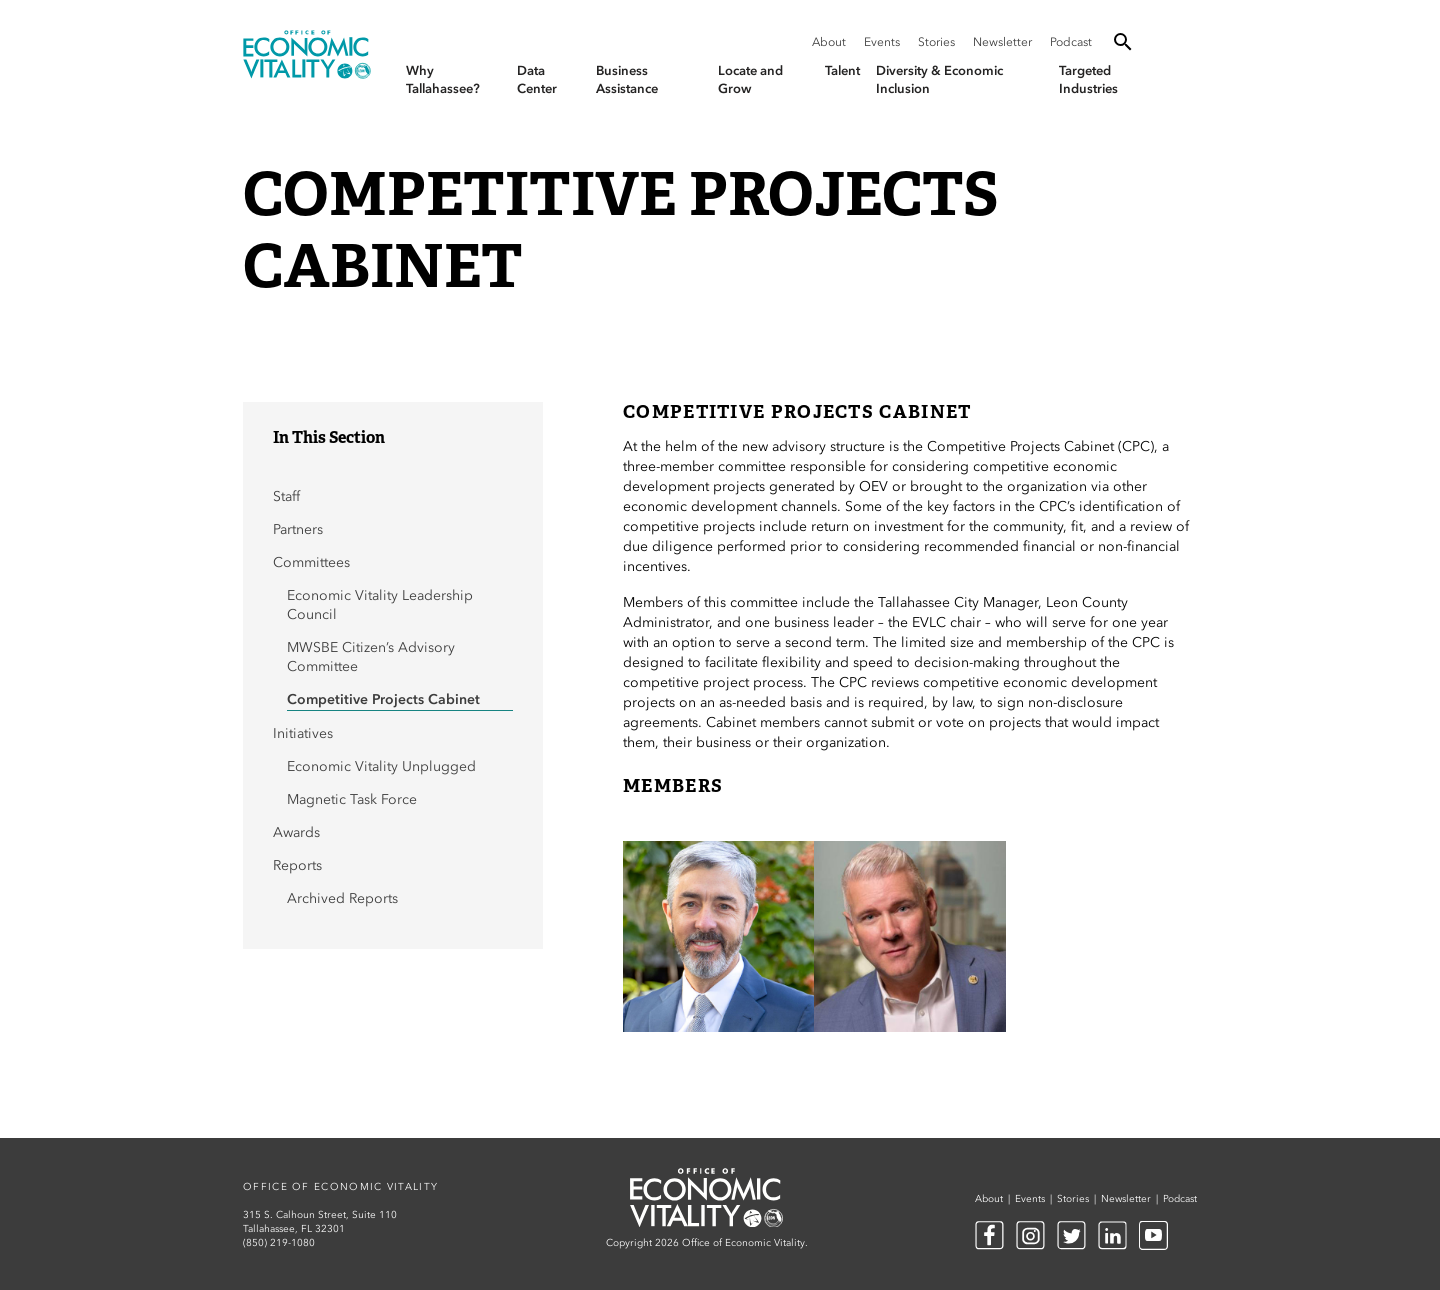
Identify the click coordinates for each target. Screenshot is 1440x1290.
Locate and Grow (750, 79)
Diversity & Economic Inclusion (939, 79)
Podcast (1071, 42)
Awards (296, 832)
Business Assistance (627, 79)
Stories (936, 42)
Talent (842, 70)
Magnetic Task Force (352, 799)
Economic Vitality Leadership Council (380, 605)
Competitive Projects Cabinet (385, 699)
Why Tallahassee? (443, 79)
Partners (298, 529)
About (829, 42)
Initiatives (303, 733)
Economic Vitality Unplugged (381, 766)
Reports (297, 865)
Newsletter (1002, 42)
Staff (286, 496)
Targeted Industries (1088, 79)
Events (882, 42)
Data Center (537, 79)
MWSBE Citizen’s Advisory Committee (371, 657)
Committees (311, 562)
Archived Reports (342, 898)
